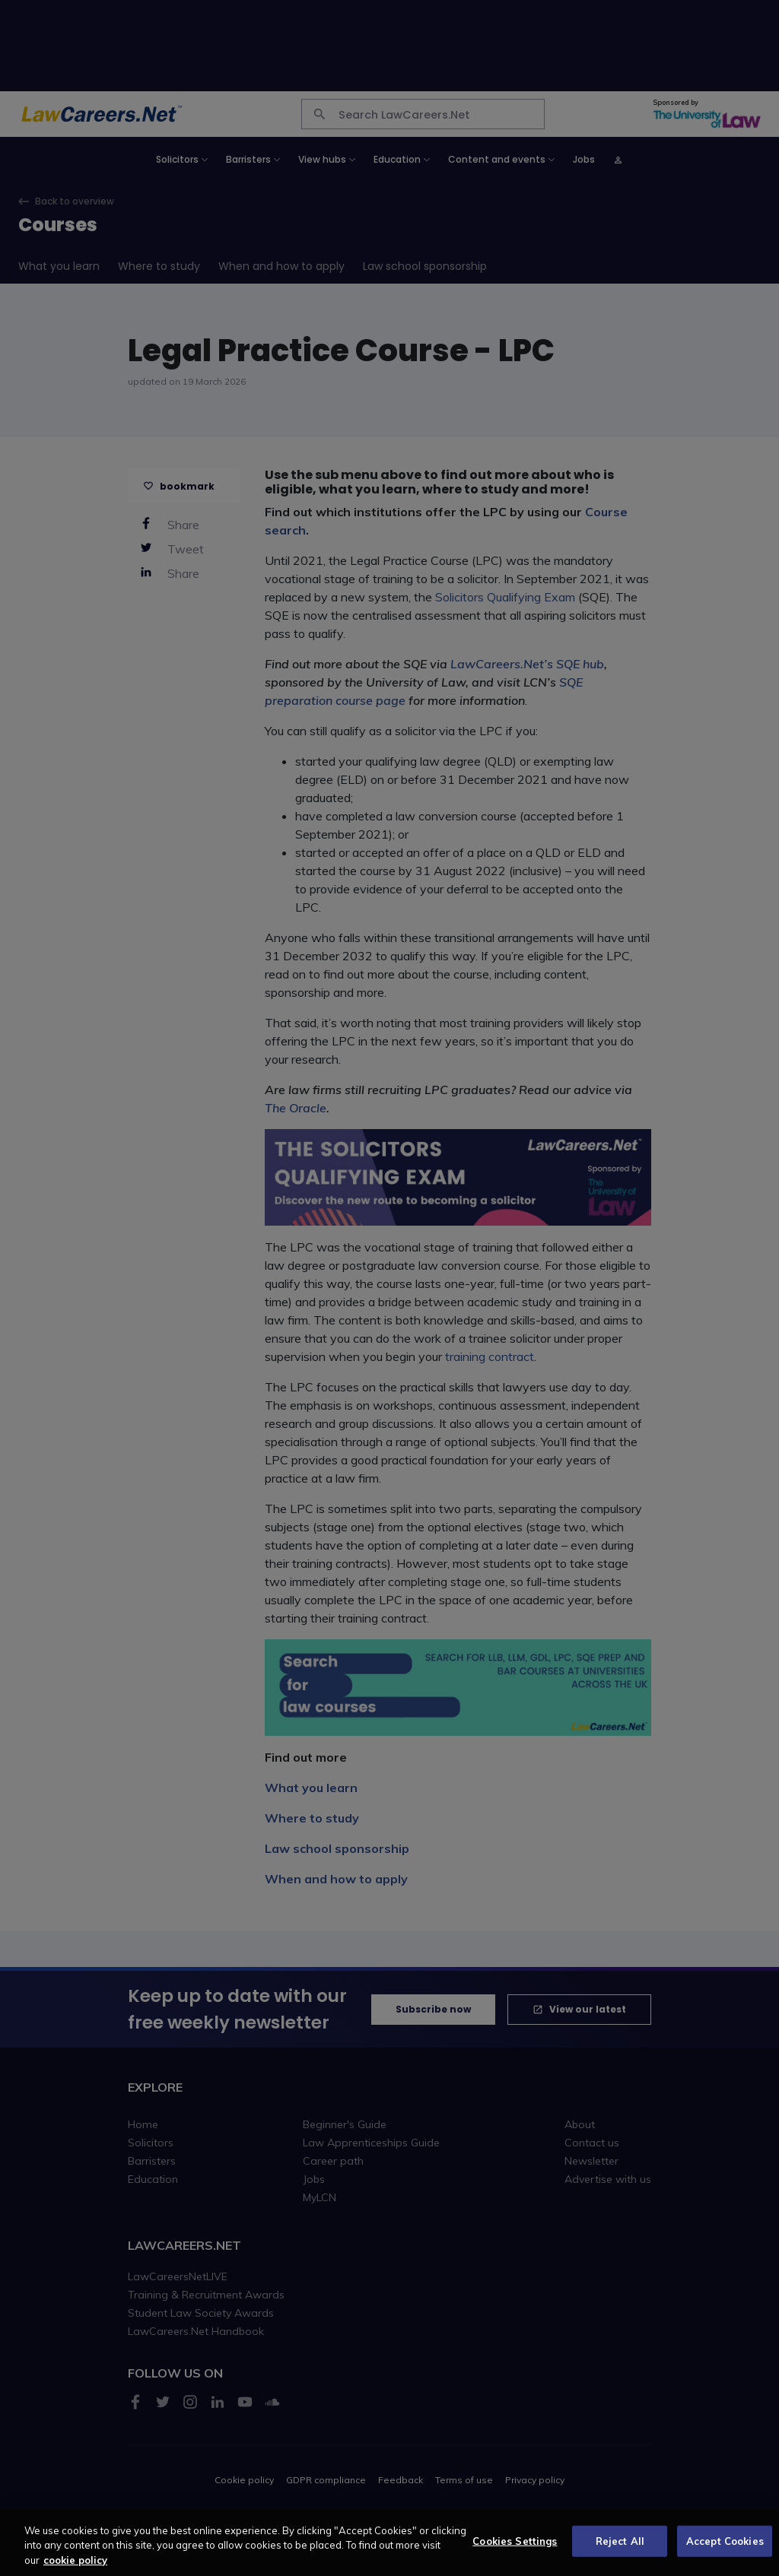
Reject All (620, 2549)
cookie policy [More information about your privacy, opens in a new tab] (75, 2568)
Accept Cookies (725, 2549)
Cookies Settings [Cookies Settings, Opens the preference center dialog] (514, 2549)
